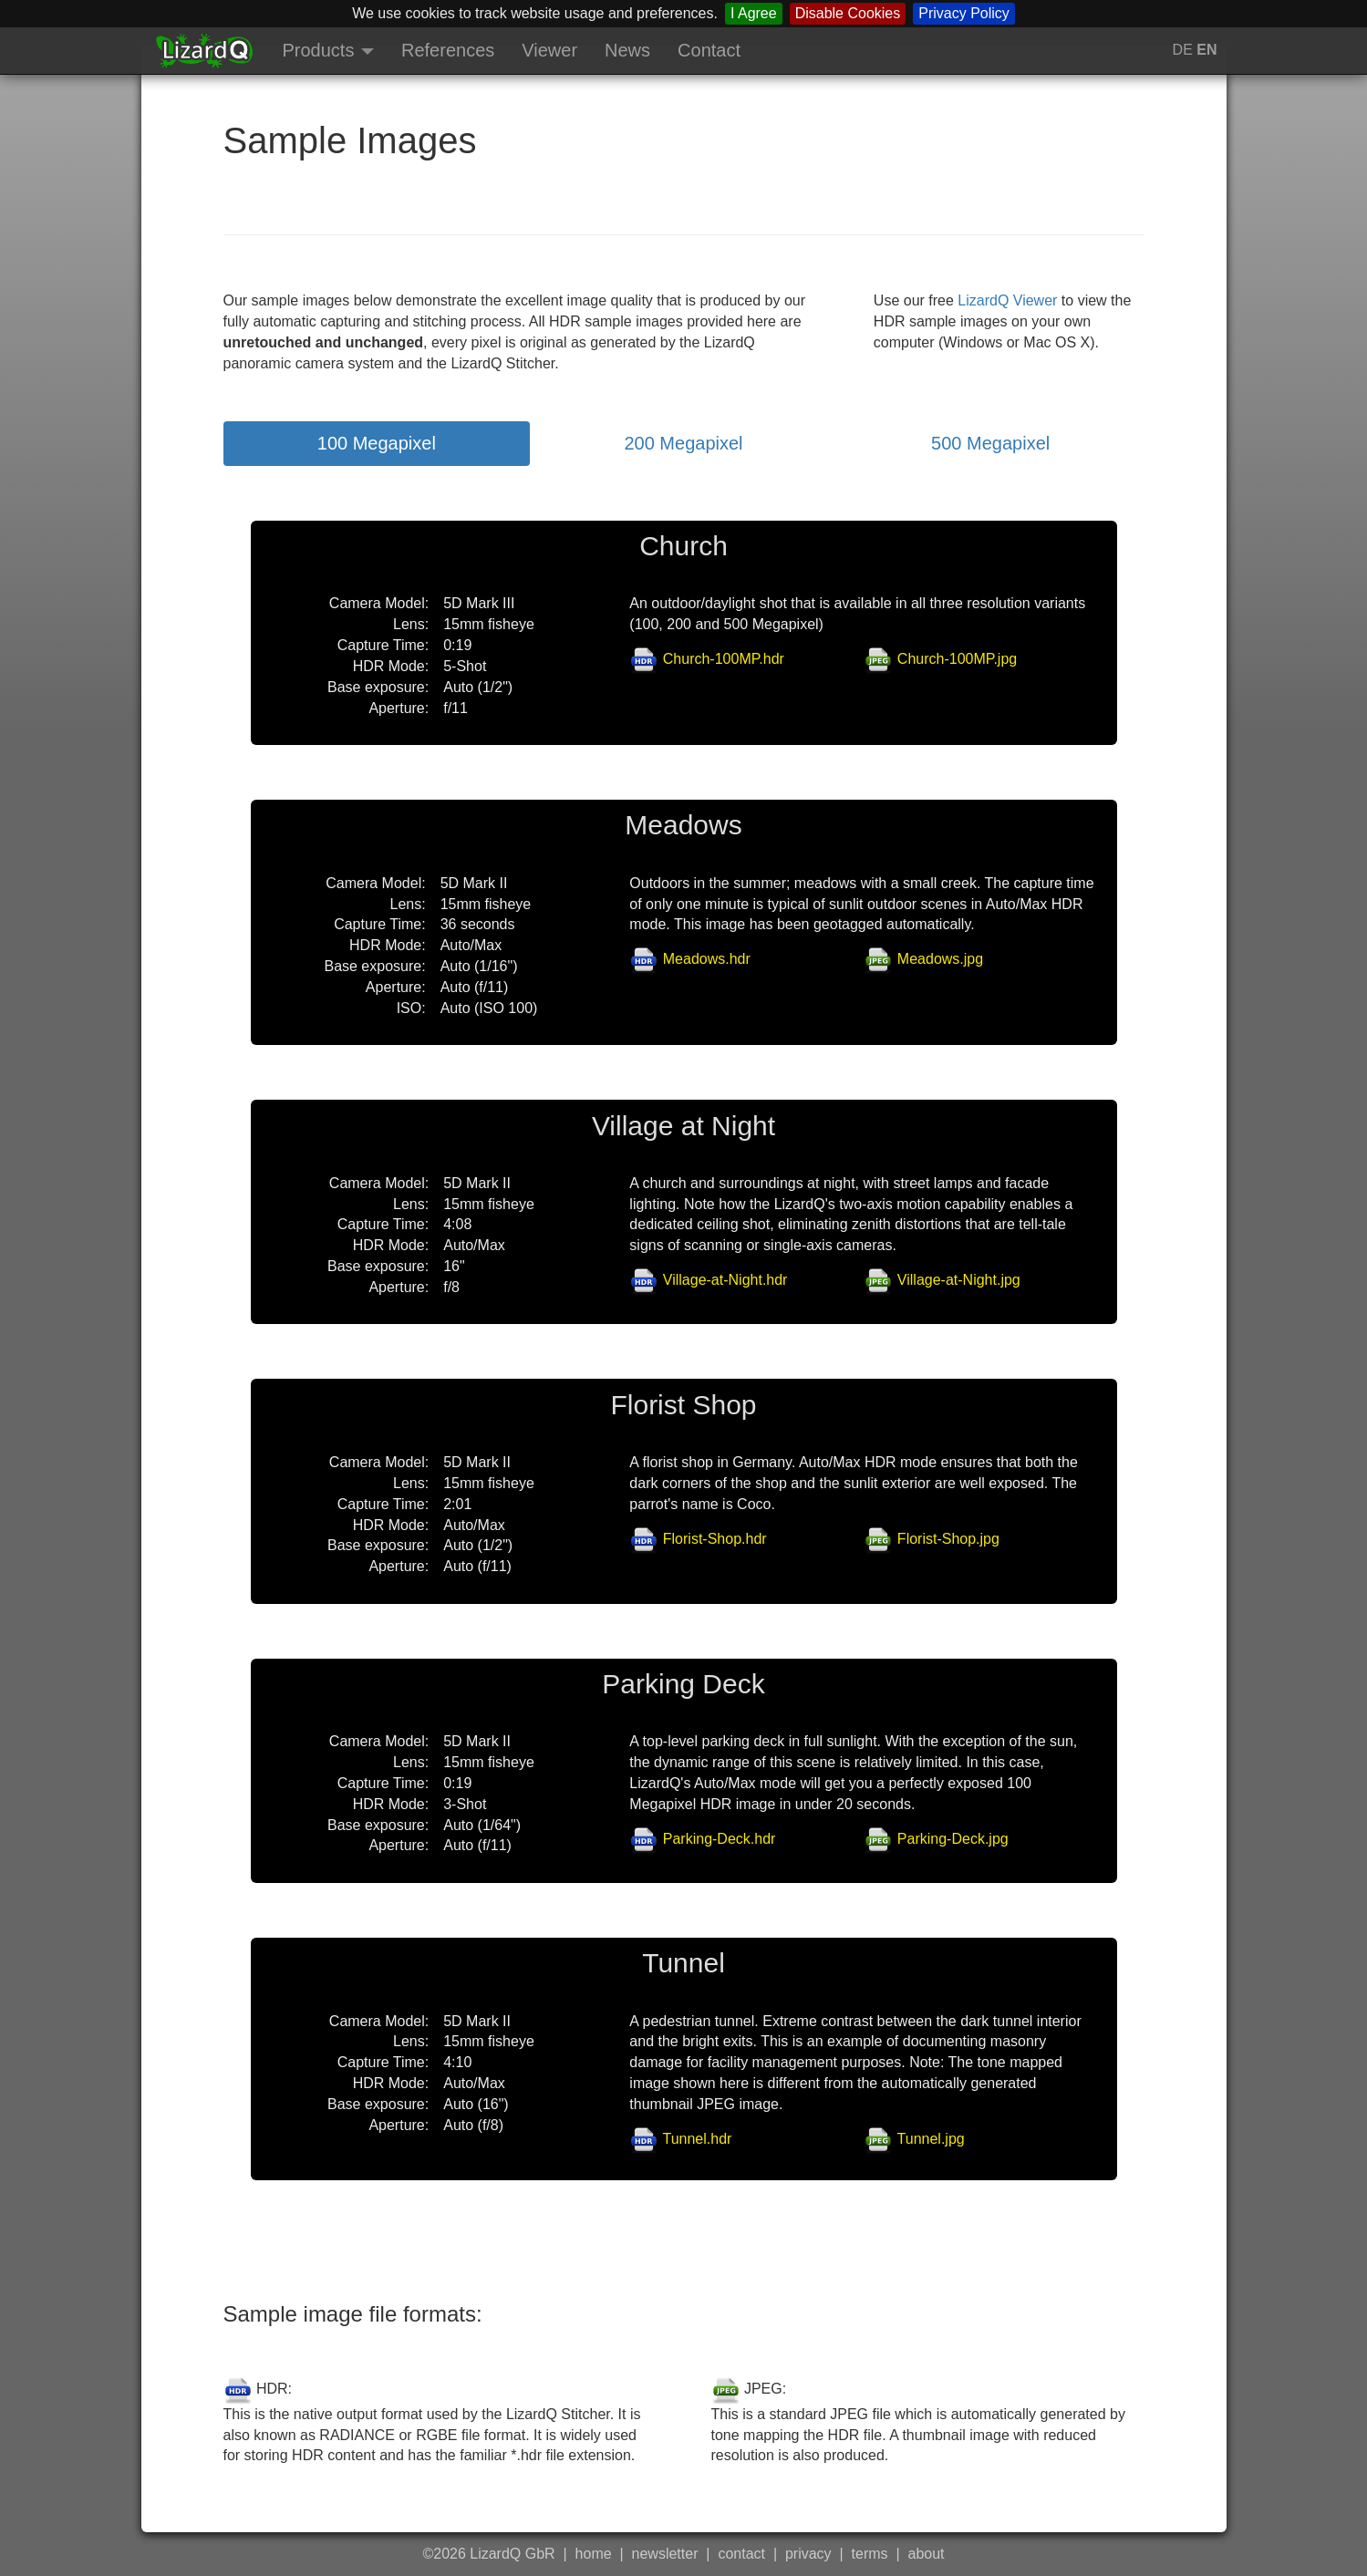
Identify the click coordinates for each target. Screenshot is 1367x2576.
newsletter (665, 2553)
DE (1185, 49)
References (447, 50)
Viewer (549, 50)
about (926, 2553)
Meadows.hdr (707, 959)
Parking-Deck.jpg (953, 1839)
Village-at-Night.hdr (725, 1280)
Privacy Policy (964, 13)
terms (870, 2553)
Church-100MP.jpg (957, 659)
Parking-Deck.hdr (719, 1839)
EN (1206, 49)
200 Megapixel (683, 443)
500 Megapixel (990, 443)
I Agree (753, 13)
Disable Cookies (848, 13)
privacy (808, 2553)
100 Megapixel (376, 443)
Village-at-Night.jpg (958, 1280)
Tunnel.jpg (931, 2139)
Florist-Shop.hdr (715, 1539)
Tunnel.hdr (696, 2139)
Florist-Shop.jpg (948, 1539)
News (627, 50)
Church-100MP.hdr (723, 659)
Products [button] (328, 50)
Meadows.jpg (940, 959)
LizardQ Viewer (1007, 300)
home (593, 2553)
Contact (709, 50)
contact (741, 2553)
